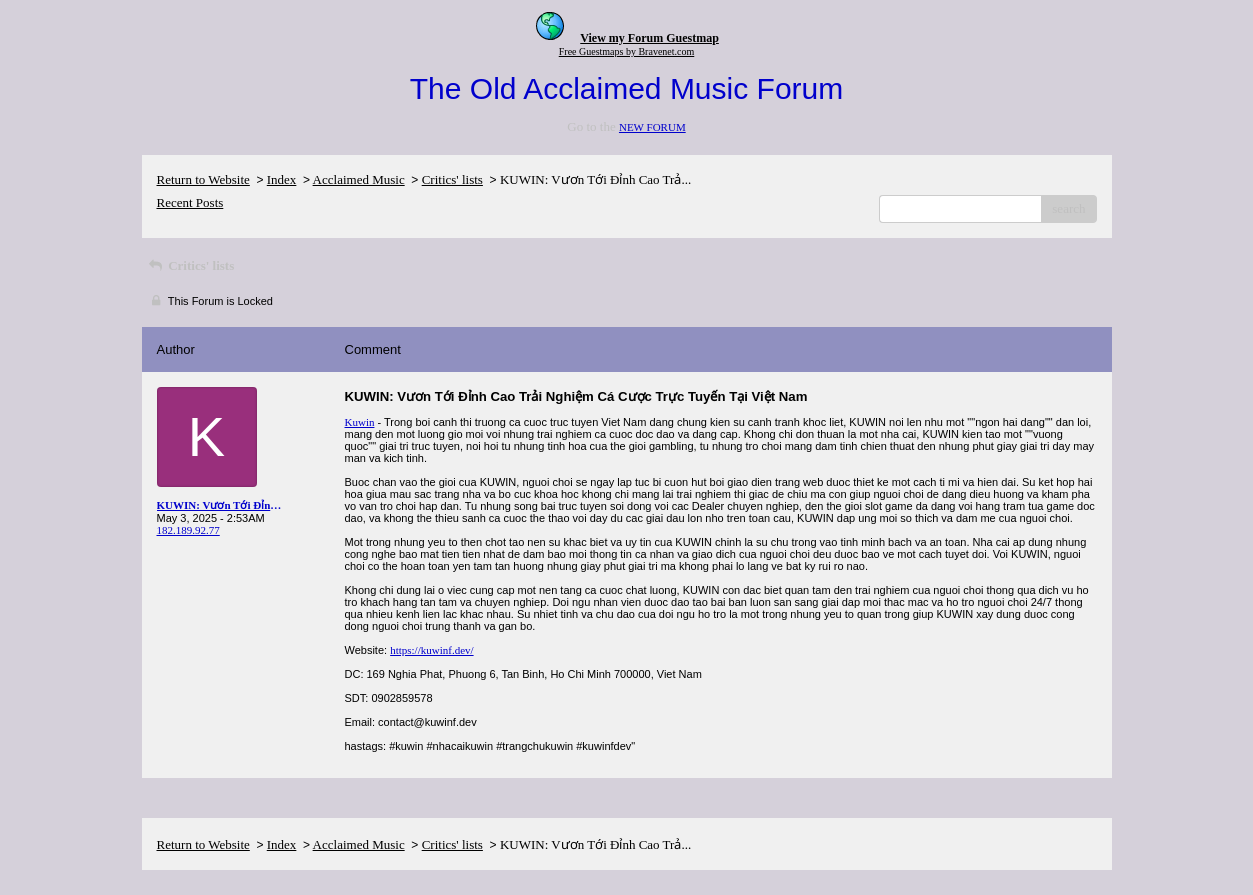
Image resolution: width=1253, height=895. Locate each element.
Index (282, 179)
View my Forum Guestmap (649, 38)
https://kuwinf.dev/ (431, 650)
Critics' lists (452, 179)
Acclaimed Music (359, 179)
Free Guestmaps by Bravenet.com (627, 51)
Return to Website (203, 179)
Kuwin (360, 422)
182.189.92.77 (188, 530)
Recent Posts (190, 202)
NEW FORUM (652, 127)
